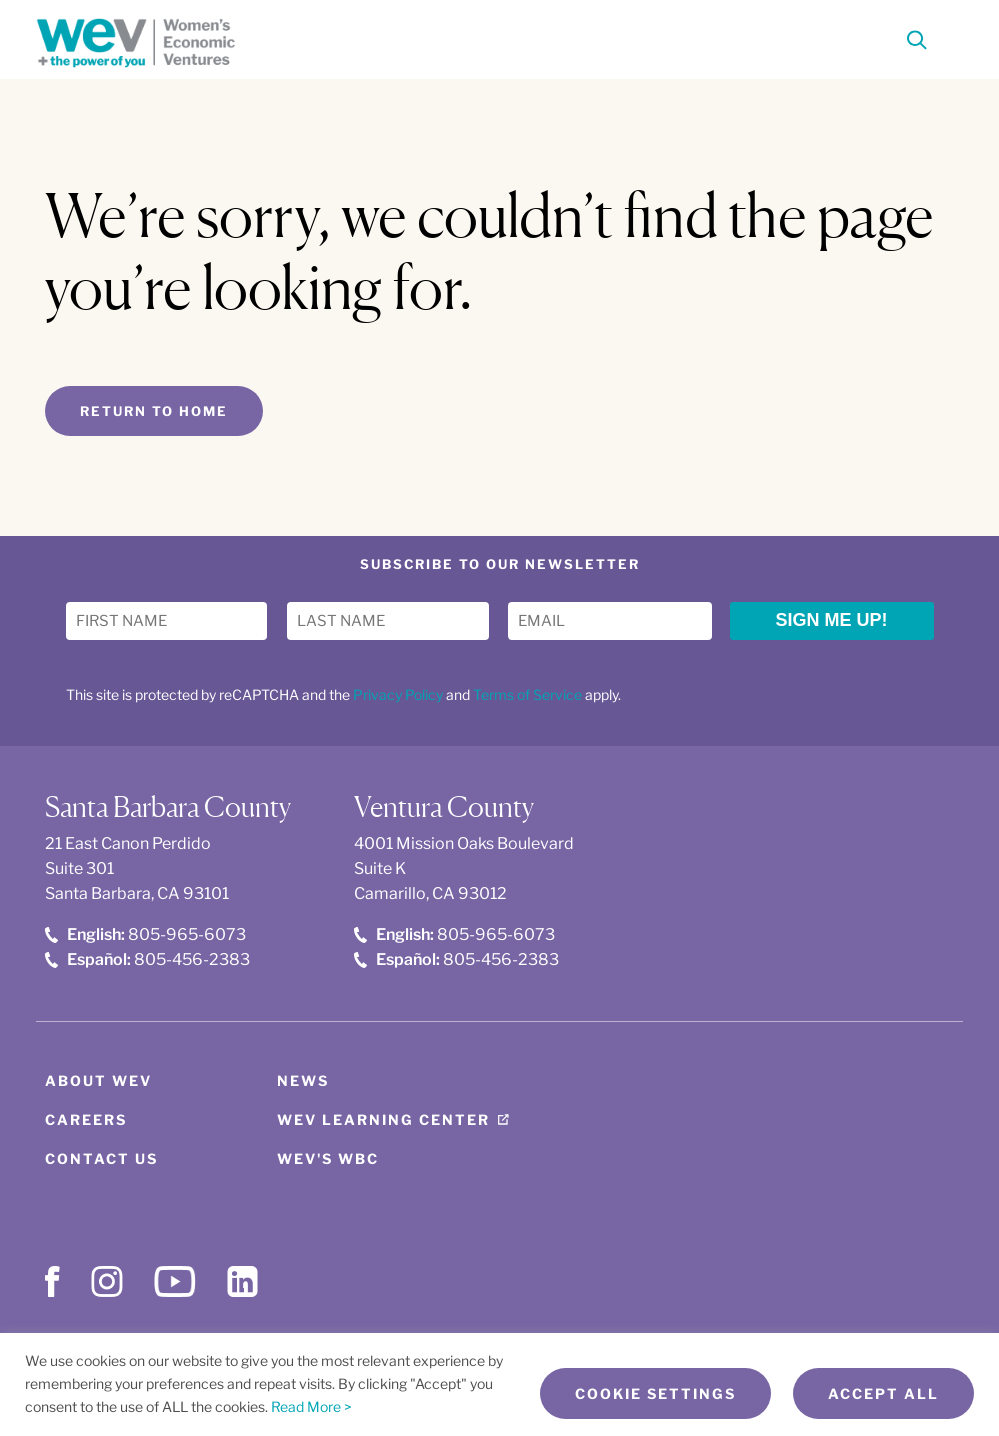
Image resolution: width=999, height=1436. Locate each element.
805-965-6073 (145, 934)
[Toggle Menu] (951, 38)
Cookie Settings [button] (655, 1393)
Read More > (311, 1406)
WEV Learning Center (383, 1119)
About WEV (98, 1080)
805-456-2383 (147, 959)
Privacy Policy (398, 694)
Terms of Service (527, 694)
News (303, 1080)
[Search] (917, 43)
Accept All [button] (883, 1393)
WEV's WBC (328, 1158)
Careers (86, 1119)
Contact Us (101, 1158)
